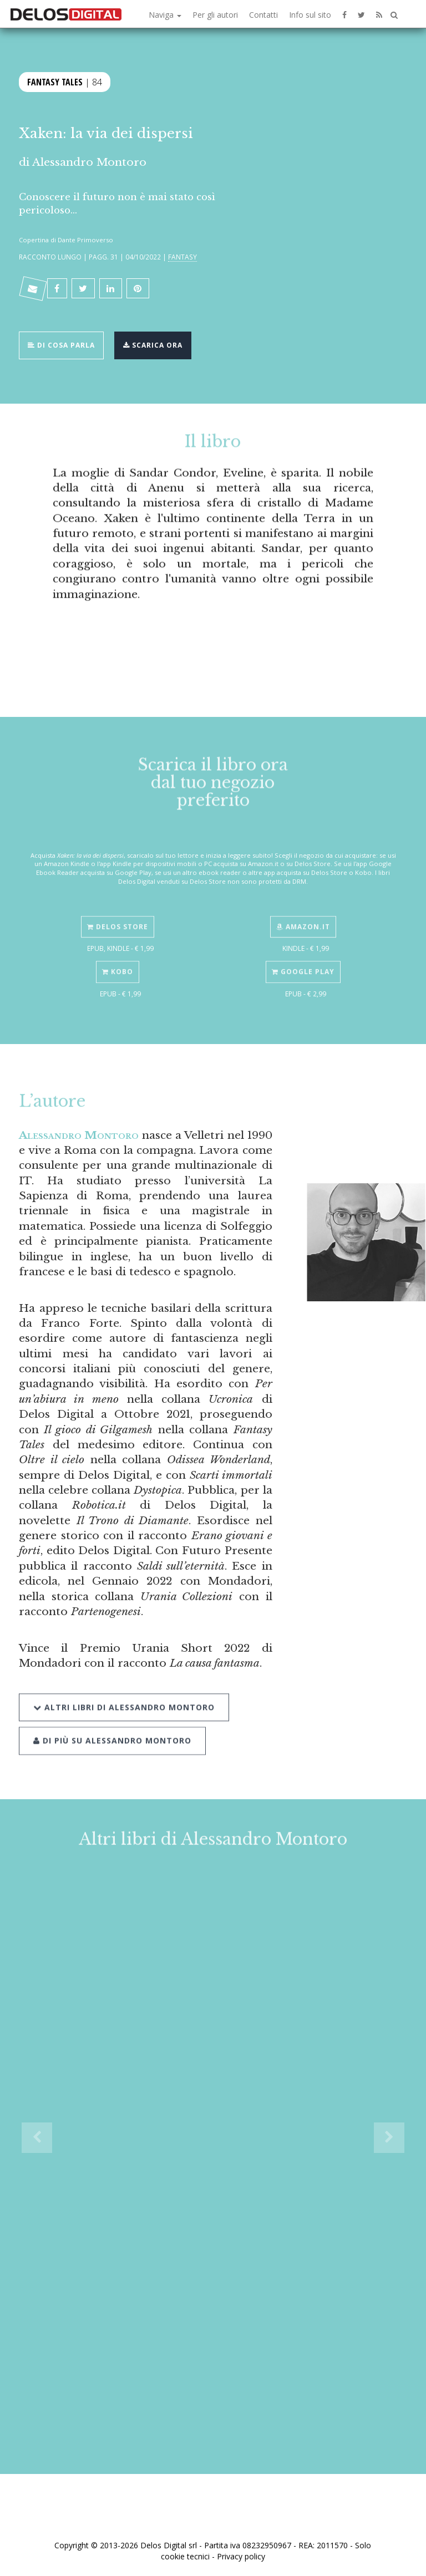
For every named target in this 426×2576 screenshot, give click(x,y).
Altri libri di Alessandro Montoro (124, 1691)
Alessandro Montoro (89, 162)
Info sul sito (310, 14)
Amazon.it (303, 915)
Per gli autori (215, 14)
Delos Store (117, 915)
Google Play (303, 960)
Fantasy (182, 256)
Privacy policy (241, 2556)
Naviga (165, 14)
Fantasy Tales (55, 81)
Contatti (263, 14)
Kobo (117, 960)
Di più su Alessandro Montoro (112, 1725)
